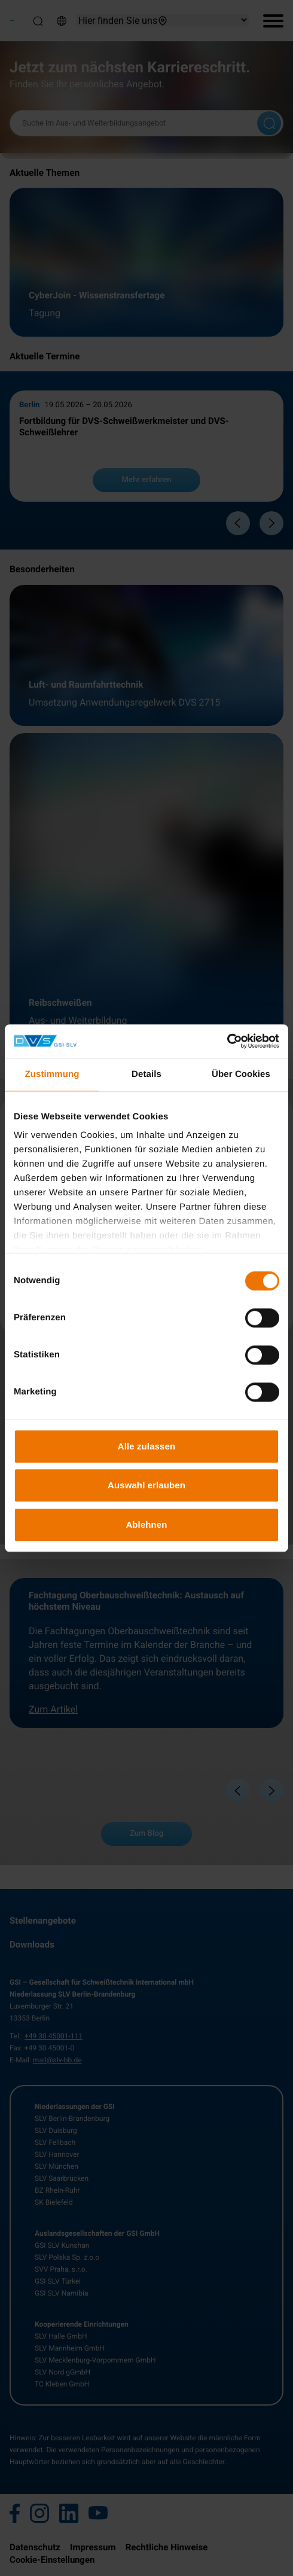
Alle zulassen (146, 1446)
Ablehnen (146, 1524)
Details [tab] (146, 1074)
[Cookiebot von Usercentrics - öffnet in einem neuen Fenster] (227, 1041)
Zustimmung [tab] (52, 1074)
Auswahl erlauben (146, 1485)
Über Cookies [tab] (241, 1074)
